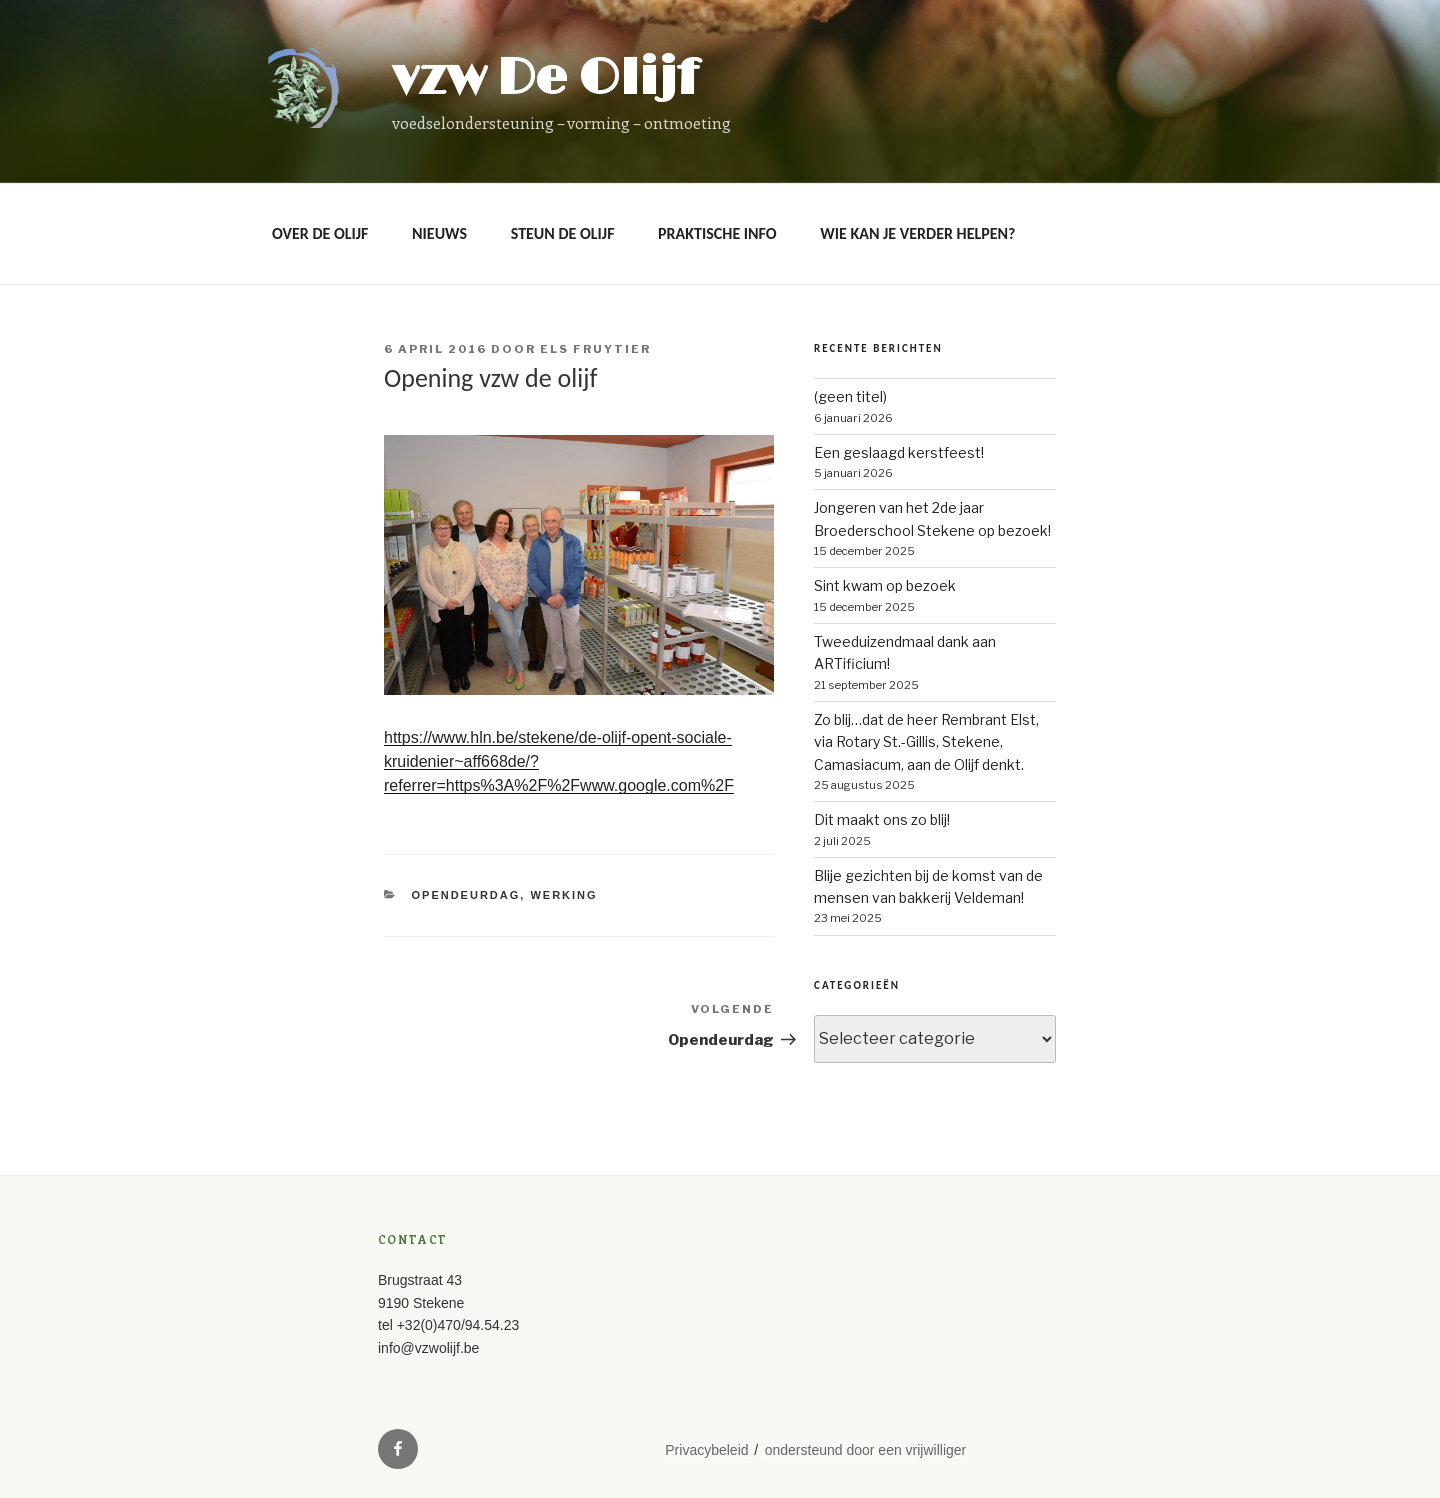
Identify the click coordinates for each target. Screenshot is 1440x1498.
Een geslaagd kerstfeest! (899, 452)
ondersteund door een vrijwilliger (866, 1450)
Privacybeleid (706, 1450)
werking (563, 895)
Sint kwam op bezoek (885, 585)
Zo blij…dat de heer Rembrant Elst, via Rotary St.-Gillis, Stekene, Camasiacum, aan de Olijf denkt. (926, 742)
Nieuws (439, 233)
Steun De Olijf (563, 233)
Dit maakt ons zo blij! (882, 819)
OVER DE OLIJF (320, 233)
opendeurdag (466, 895)
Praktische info (717, 233)
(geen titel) (850, 396)
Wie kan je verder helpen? (917, 233)
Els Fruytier (595, 349)
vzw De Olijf (545, 78)
